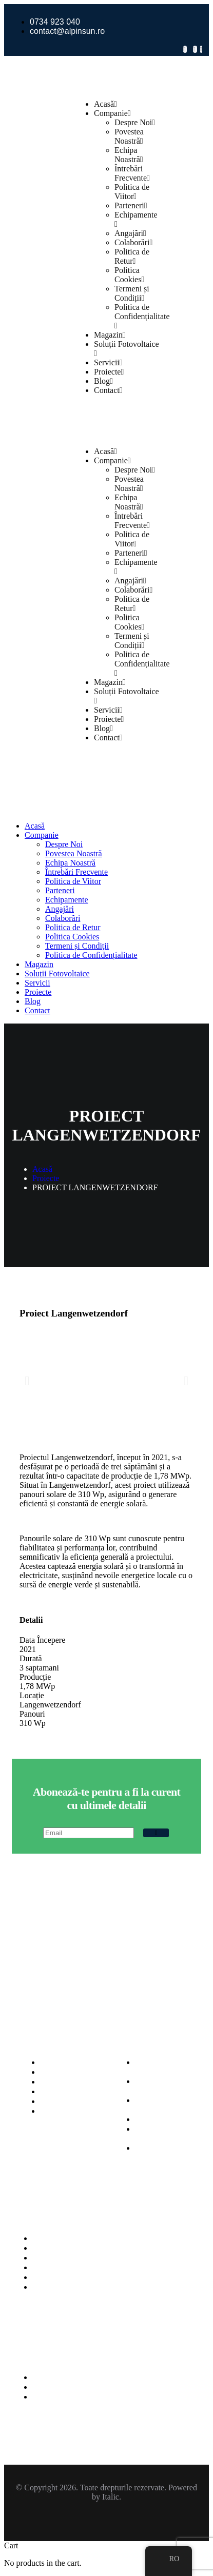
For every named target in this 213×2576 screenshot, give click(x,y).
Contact (108, 390)
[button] (27, 1380)
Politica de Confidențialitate (142, 316)
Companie (112, 113)
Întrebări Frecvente (132, 173)
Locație (32, 1695)
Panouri (32, 1713)
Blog (103, 381)
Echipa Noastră (128, 155)
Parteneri (130, 205)
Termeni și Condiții (131, 293)
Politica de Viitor (131, 192)
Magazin (110, 334)
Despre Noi (134, 122)
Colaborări (133, 242)
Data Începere (42, 1640)
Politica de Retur (131, 256)
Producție (35, 1677)
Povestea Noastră (129, 136)
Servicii (108, 362)
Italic (110, 2496)
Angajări (130, 233)
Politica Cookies (129, 275)
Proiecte (109, 371)
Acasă (105, 104)
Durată (31, 1658)
